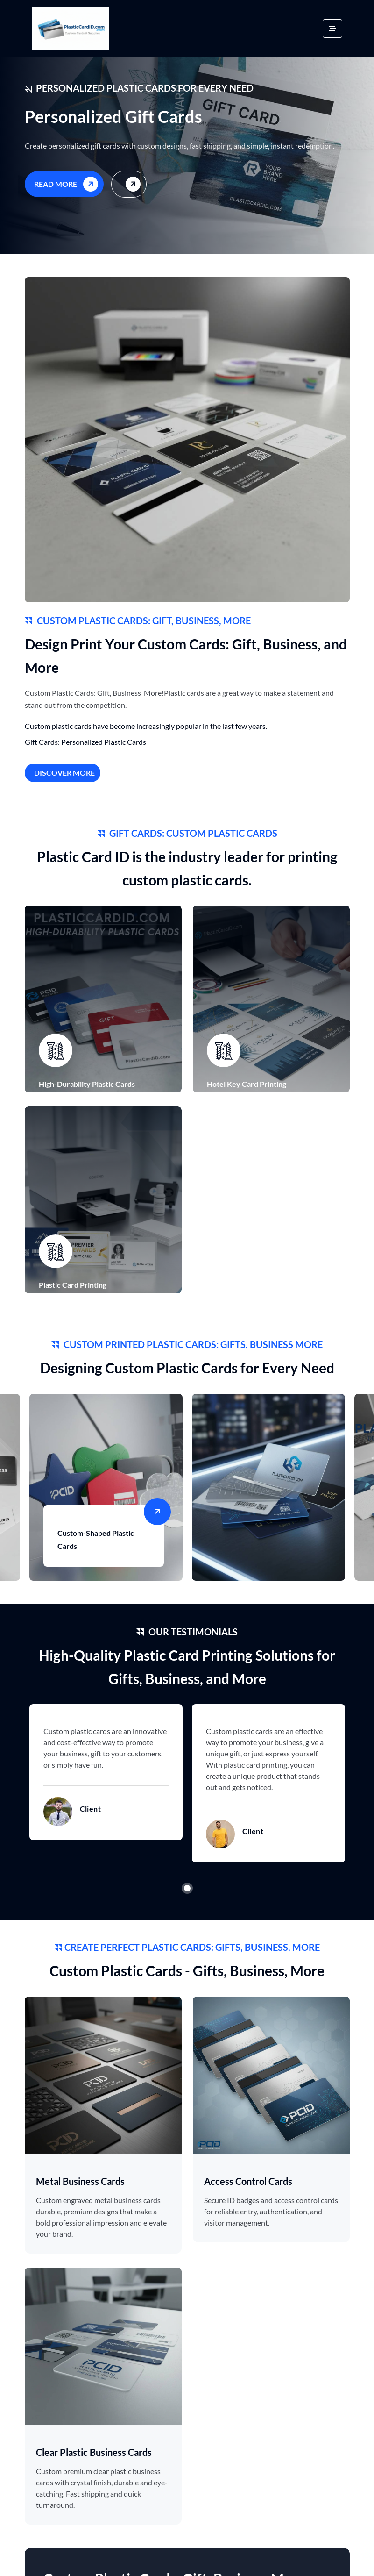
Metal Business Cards (80, 2186)
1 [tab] (187, 1893)
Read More (67, 182)
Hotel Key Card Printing (246, 1086)
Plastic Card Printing (72, 1287)
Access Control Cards (248, 2186)
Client (90, 1813)
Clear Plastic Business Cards (94, 2457)
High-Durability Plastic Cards (87, 1086)
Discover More (64, 773)
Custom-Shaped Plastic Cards (95, 1542)
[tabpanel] (106, 1777)
